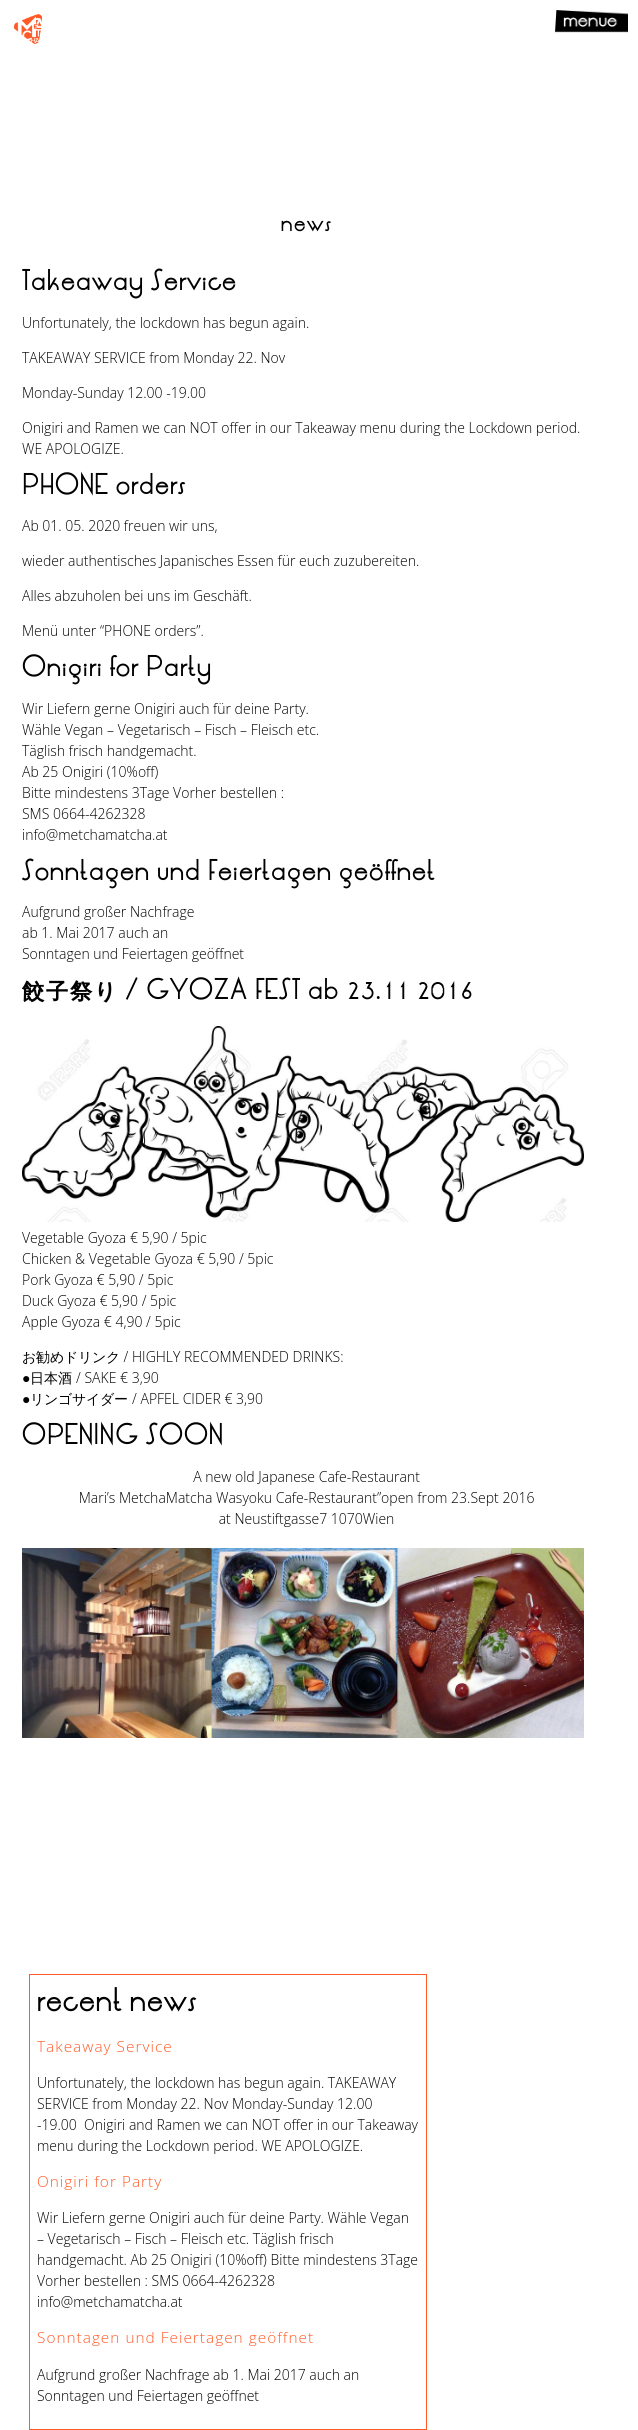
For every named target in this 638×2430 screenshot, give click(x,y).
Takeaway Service (105, 2046)
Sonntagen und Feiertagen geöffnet (175, 2337)
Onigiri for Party (99, 2181)
